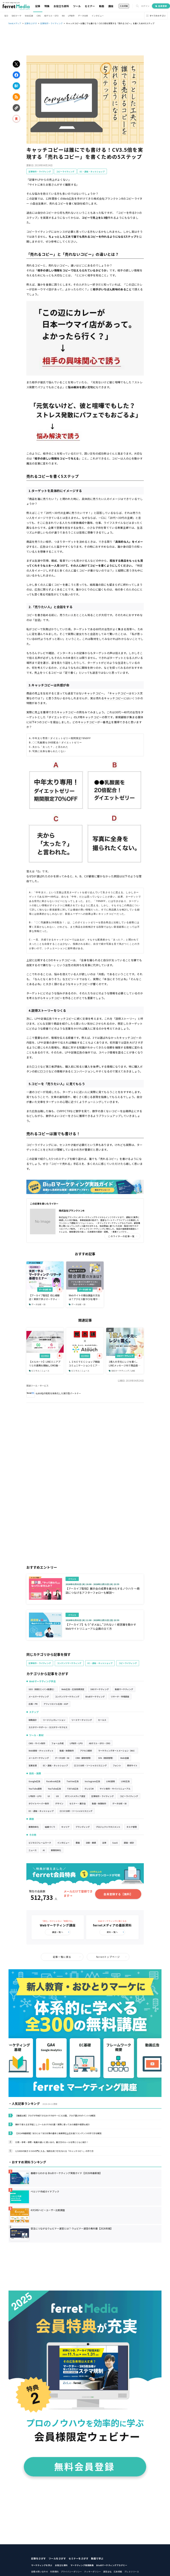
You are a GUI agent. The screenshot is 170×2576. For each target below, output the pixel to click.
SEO (6, 15)
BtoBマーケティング (95, 1696)
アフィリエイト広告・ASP (56, 1703)
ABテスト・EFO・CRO (99, 1743)
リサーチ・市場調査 (120, 1696)
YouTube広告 (54, 1788)
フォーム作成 (57, 1743)
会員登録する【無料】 (118, 1894)
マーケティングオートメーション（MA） (117, 1750)
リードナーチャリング (81, 1719)
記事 (37, 6)
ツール (77, 6)
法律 (104, 1842)
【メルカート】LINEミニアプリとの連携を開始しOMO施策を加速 (44, 1363)
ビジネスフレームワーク (40, 1842)
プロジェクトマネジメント (108, 1826)
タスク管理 (131, 1826)
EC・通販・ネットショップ (92, 171)
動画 (101, 6)
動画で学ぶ (97, 2558)
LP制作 (71, 15)
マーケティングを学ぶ (41, 2565)
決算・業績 (91, 1842)
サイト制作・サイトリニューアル (115, 1788)
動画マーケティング (124, 1689)
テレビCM (89, 1788)
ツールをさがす (57, 2558)
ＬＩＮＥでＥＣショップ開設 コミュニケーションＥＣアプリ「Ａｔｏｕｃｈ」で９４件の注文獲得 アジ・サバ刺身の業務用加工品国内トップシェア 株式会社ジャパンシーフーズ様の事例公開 (85, 1363)
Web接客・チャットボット (41, 1750)
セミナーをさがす (78, 2558)
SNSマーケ (16, 15)
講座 (110, 6)
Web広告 (29, 15)
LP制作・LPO (76, 1743)
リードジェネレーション (54, 1719)
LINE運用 (110, 1781)
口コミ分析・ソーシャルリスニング (90, 1765)
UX (57, 1796)
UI (49, 1796)
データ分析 (83, 15)
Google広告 (34, 1781)
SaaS (115, 1842)
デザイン (59, 1803)
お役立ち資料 (61, 6)
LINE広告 (125, 1781)
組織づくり (50, 1826)
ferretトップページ (111, 1957)
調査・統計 (129, 1842)
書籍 (78, 1842)
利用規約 (54, 2571)
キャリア (65, 1826)
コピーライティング (65, 171)
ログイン (145, 6)
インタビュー (98, 15)
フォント (117, 1765)
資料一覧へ (115, 1932)
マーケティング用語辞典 (82, 2565)
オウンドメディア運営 (75, 1796)
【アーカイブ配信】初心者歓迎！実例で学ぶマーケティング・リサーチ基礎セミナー (44, 1297)
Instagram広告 (92, 1781)
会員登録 (161, 5)
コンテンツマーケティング (69, 1663)
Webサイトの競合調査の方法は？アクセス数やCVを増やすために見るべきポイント (84, 1297)
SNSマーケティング (125, 1355)
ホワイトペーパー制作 (39, 1803)
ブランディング (83, 1826)
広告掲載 (124, 5)
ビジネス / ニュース (39, 1370)
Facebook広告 (53, 1781)
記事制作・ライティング (40, 171)
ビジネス (45, 1355)
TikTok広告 (72, 1788)
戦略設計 (33, 1719)
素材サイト (132, 1765)
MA (63, 15)
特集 (47, 6)
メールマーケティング (39, 1696)
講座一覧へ (60, 1932)
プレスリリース (131, 2571)
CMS (39, 15)
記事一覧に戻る (67, 1957)
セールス (102, 1719)
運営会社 (107, 2571)
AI (44, 1850)
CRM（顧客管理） (83, 1757)
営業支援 (33, 1765)
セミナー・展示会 (77, 1803)
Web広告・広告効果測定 (72, 1689)
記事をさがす (38, 2558)
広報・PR (33, 1703)
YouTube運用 (35, 1788)
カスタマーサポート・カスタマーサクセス (48, 1727)
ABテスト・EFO (51, 15)
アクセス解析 (86, 1750)
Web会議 (124, 1757)
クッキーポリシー (92, 2571)
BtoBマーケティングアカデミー (111, 2565)
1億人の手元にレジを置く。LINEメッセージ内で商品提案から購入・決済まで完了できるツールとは (124, 1363)
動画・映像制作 (67, 1750)
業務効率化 (34, 1826)
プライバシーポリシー (71, 2571)
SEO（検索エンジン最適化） (42, 1689)
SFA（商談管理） (106, 1757)
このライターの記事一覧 (122, 1236)
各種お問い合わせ (39, 2571)
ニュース (33, 1850)
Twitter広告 (73, 1781)
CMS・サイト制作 (37, 1743)
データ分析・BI (45, 1289)
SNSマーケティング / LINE (122, 1370)
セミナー (90, 6)
